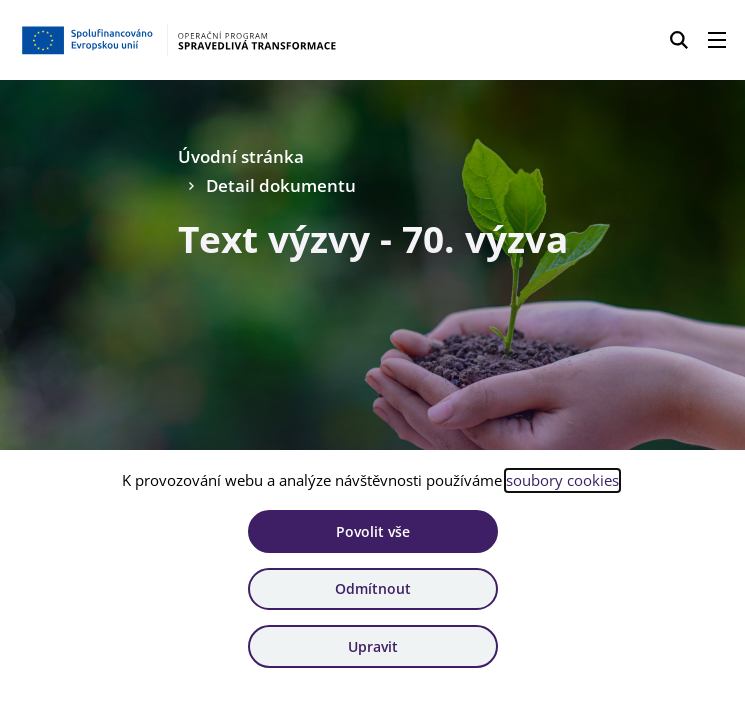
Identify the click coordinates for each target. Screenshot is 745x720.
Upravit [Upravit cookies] (373, 646)
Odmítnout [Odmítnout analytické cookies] (373, 588)
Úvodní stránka (241, 156)
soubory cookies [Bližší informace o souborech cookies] (562, 480)
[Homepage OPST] (181, 40)
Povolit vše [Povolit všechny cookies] (373, 531)
